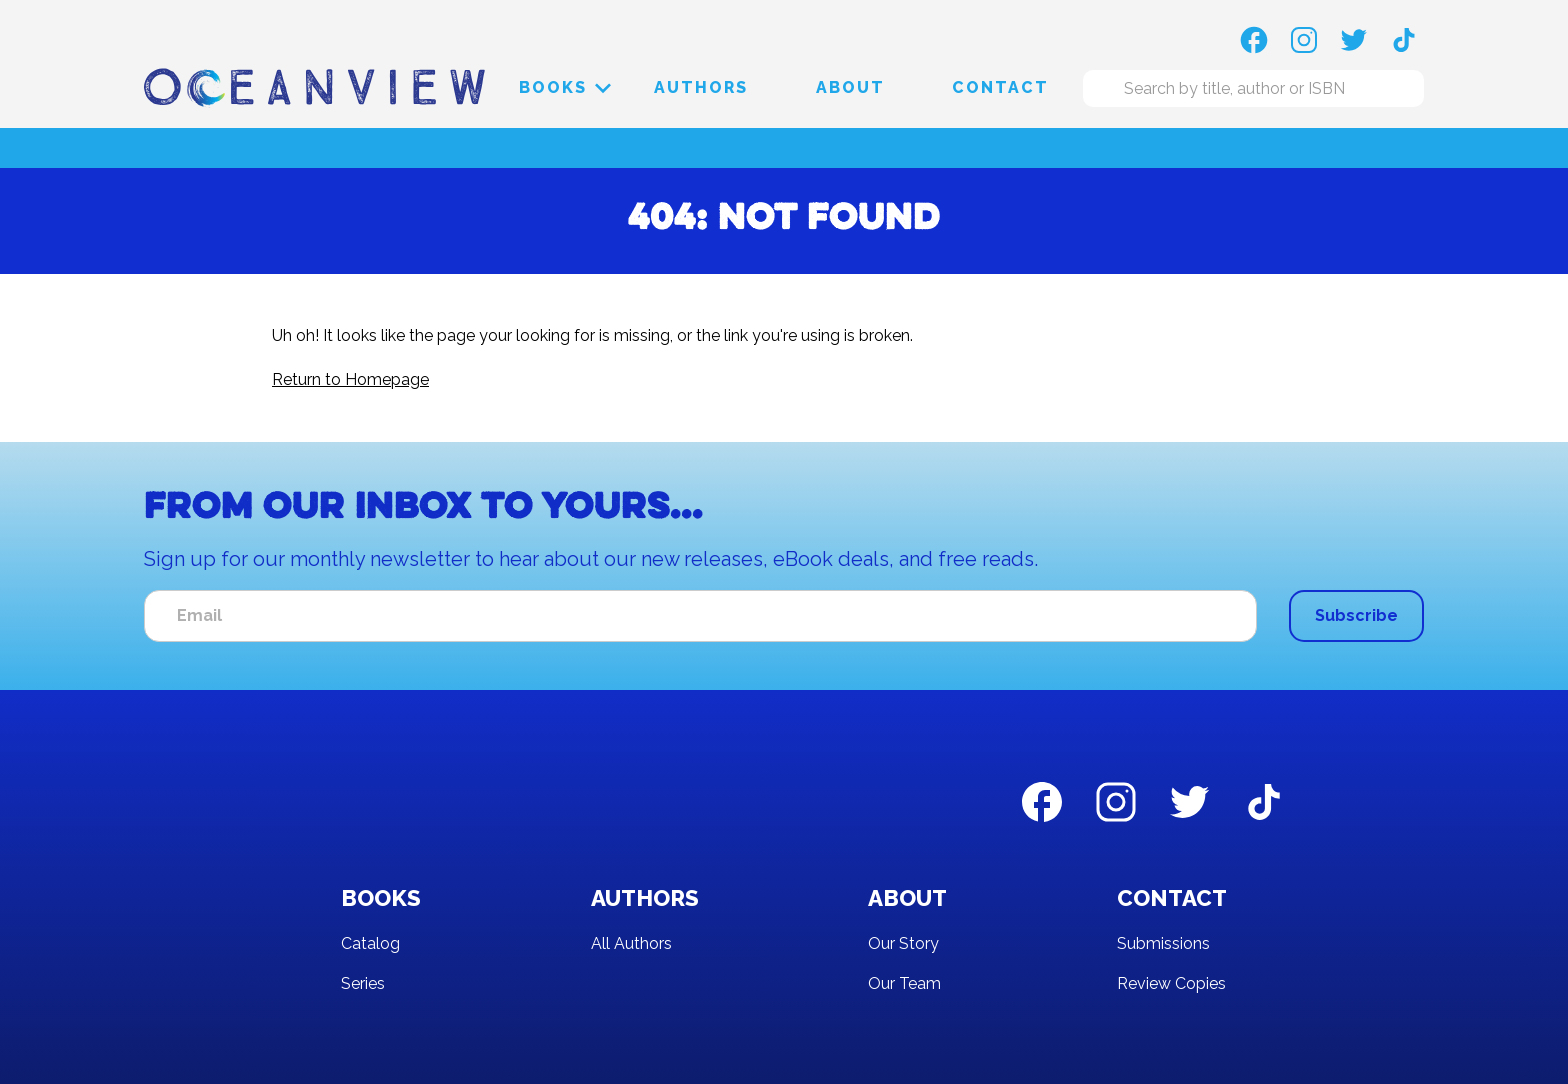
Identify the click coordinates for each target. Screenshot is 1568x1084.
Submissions (1163, 943)
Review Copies (1171, 983)
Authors (701, 87)
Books (553, 87)
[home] (314, 87)
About (850, 87)
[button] (553, 88)
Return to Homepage (350, 379)
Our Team (904, 983)
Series (363, 983)
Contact (1000, 87)
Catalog (370, 943)
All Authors (631, 943)
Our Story (903, 943)
